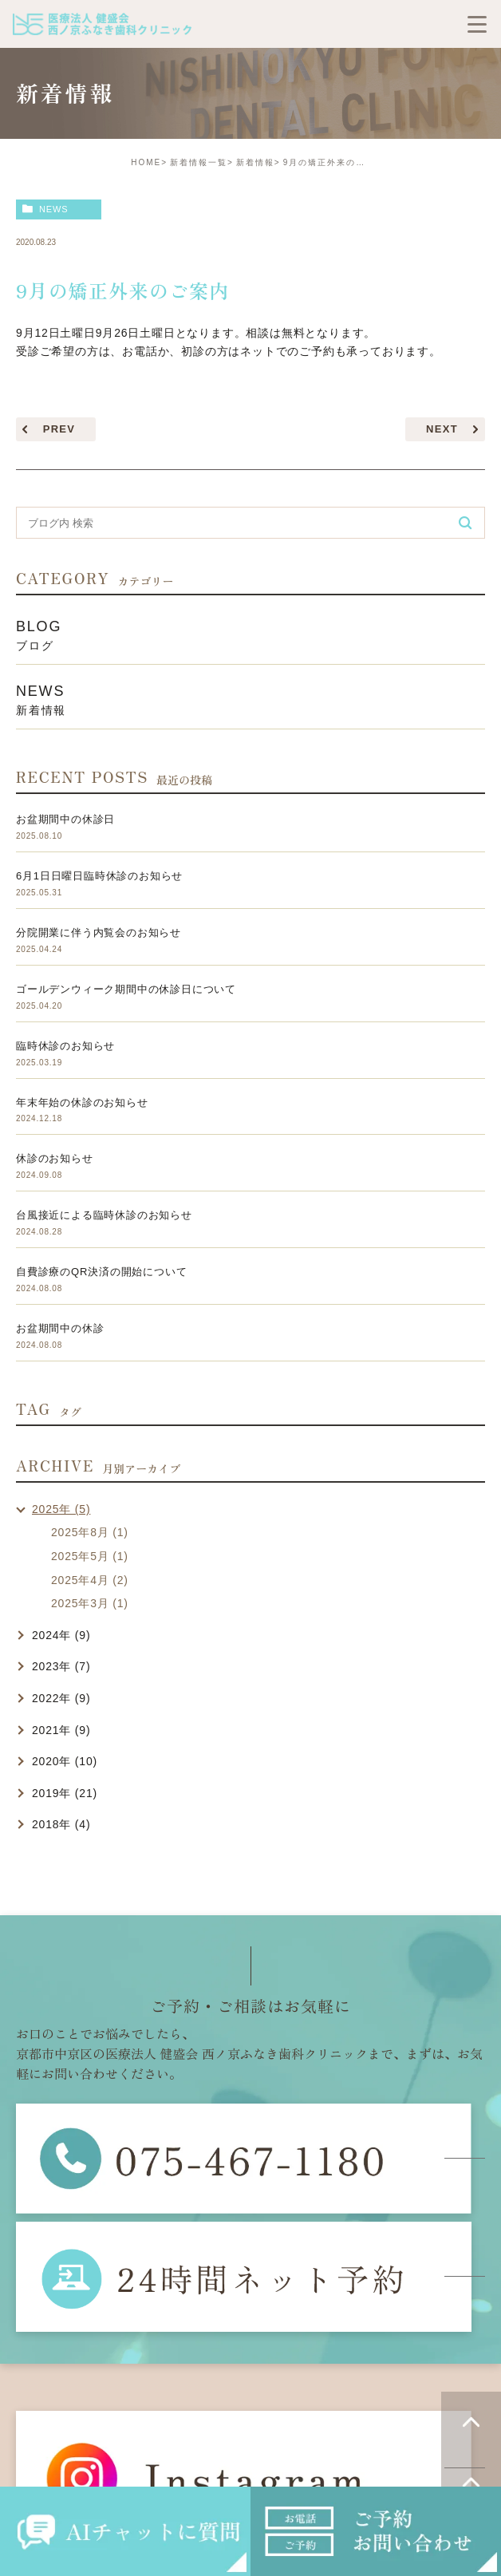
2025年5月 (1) (89, 1556)
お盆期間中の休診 (60, 1328)
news (54, 209)
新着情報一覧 (198, 162)
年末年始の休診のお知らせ (82, 1102)
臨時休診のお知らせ (65, 1046)
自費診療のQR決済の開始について (101, 1272)
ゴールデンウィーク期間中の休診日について (126, 989)
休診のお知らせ (54, 1158)
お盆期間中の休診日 (65, 819)
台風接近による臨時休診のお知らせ (104, 1215)
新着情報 (255, 162)
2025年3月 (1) (89, 1603)
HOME (146, 162)
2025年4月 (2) (89, 1580)
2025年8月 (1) (89, 1532)
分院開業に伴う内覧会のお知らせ (98, 932)
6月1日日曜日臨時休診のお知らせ (99, 876)
